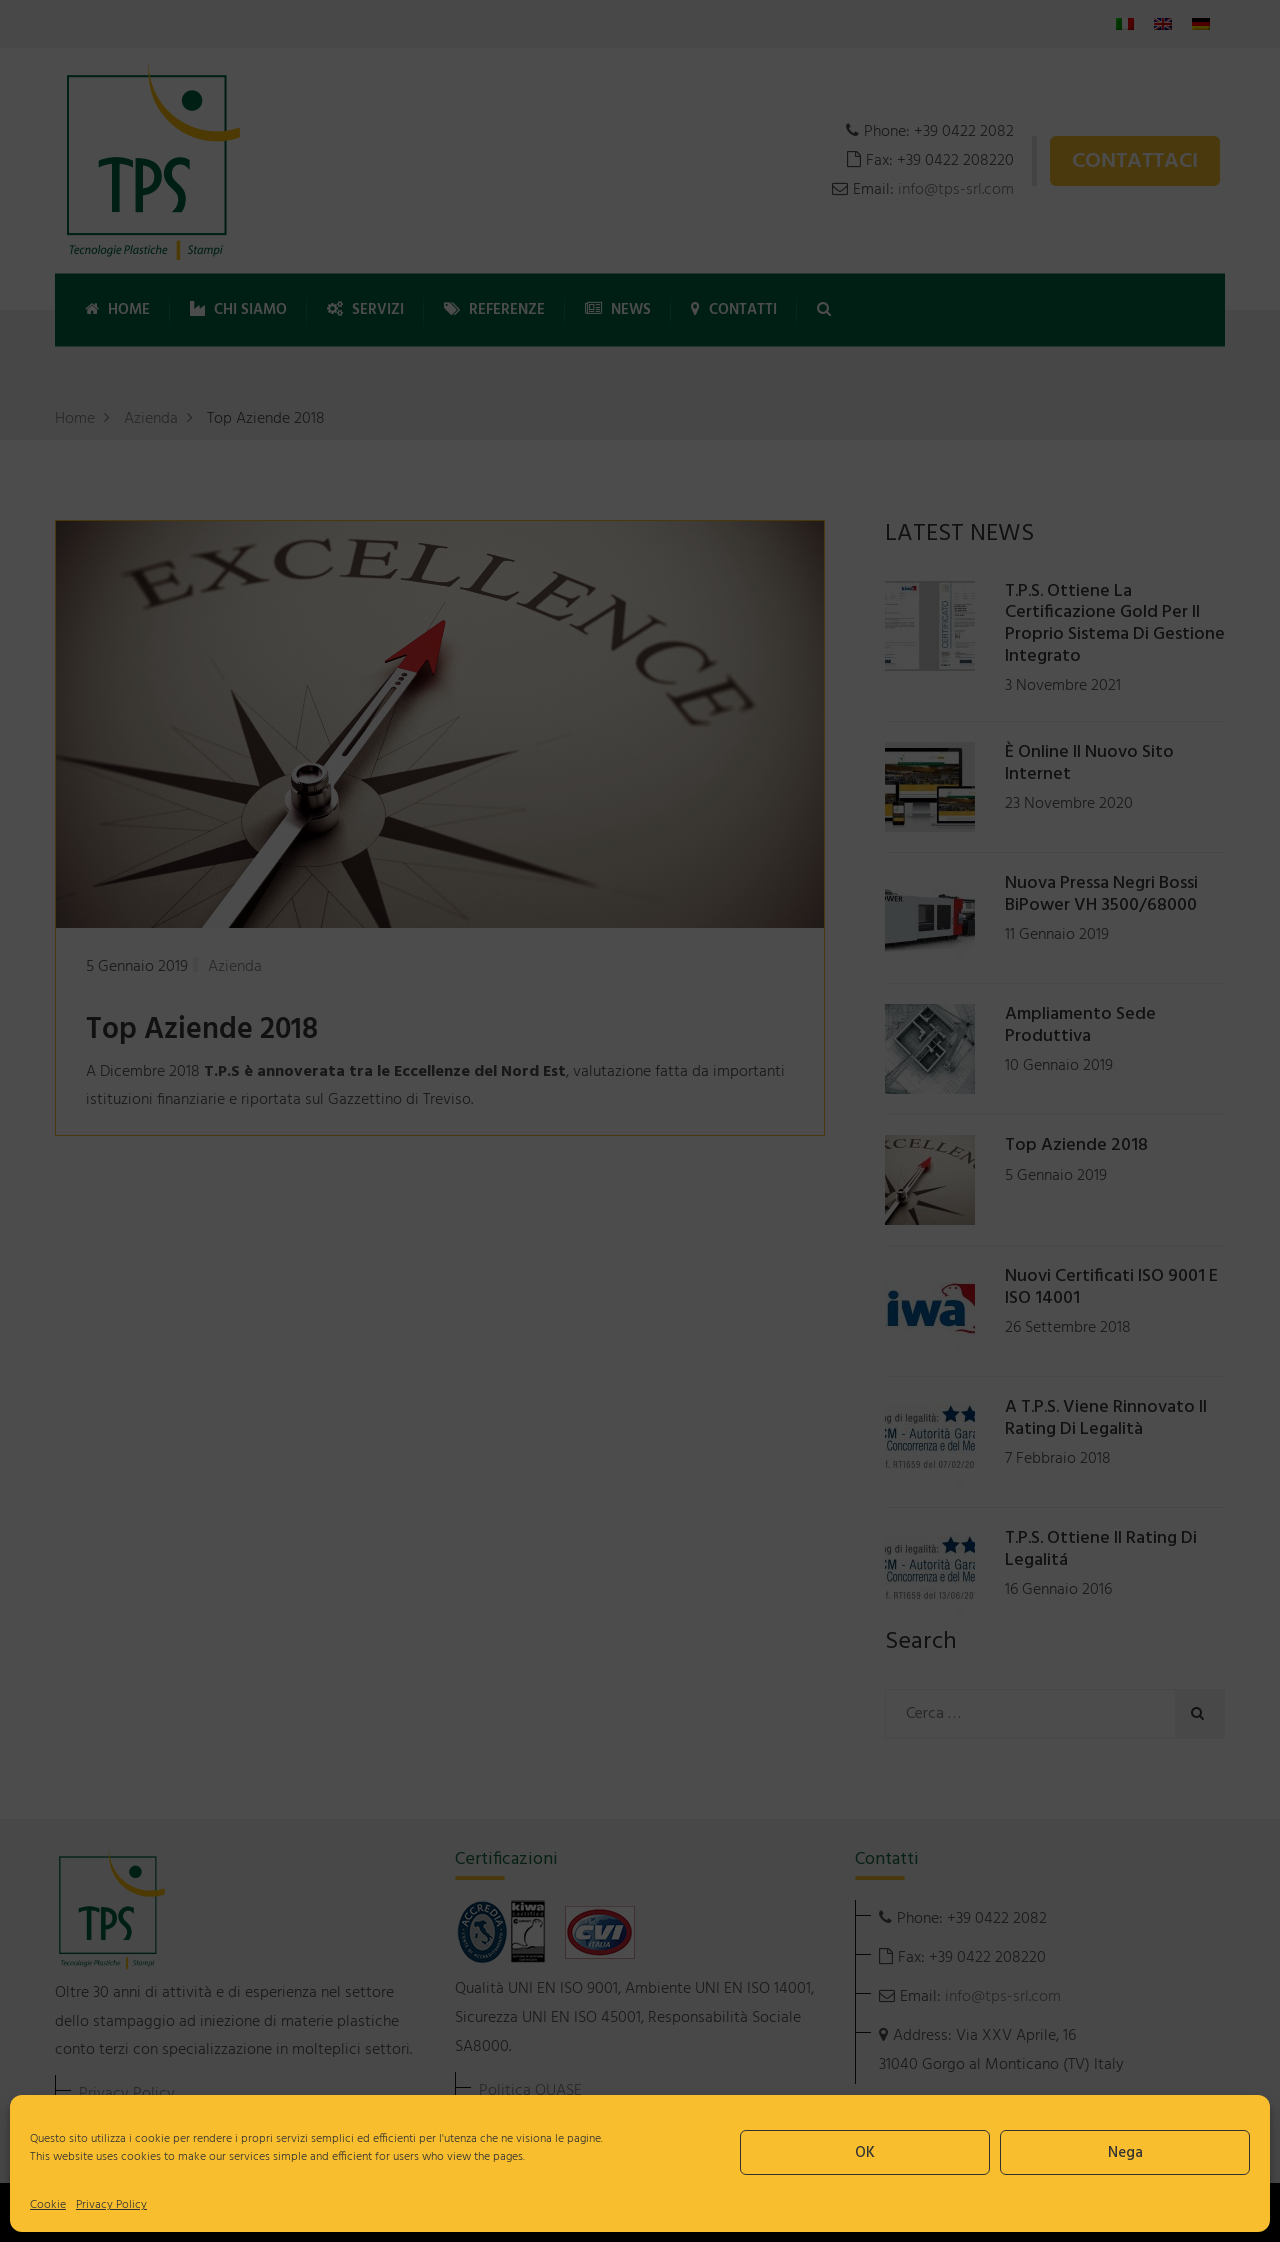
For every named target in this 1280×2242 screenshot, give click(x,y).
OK (865, 2153)
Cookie (48, 2205)
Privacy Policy (111, 2205)
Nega (1125, 2153)
